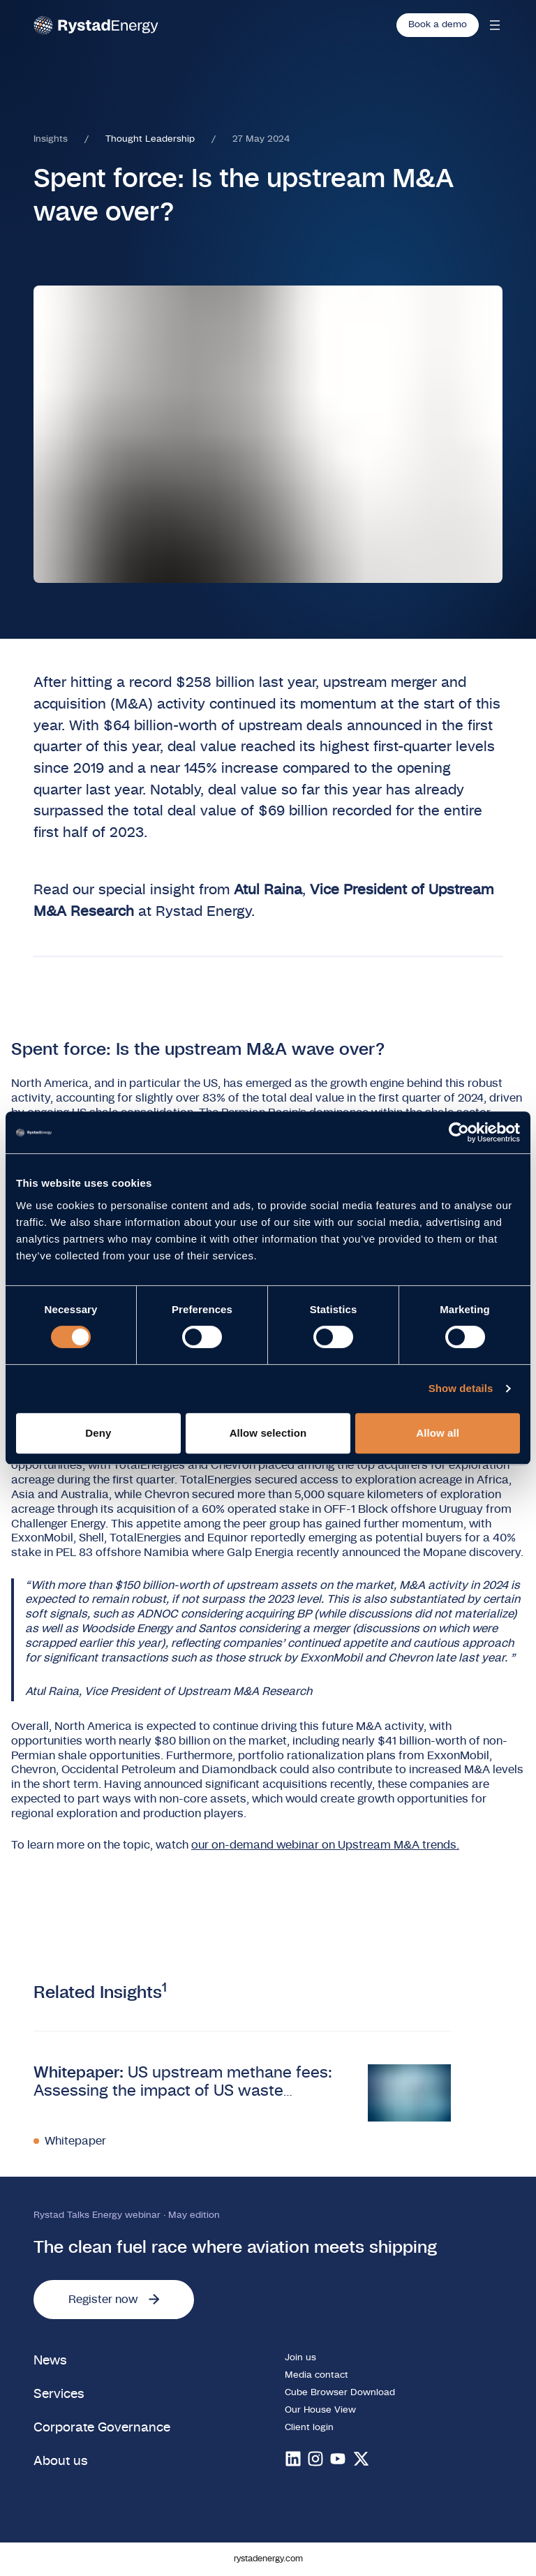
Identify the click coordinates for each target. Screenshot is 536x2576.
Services (59, 2394)
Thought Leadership (150, 139)
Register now (113, 2299)
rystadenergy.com (268, 2559)
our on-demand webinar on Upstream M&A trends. (325, 1845)
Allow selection (268, 1433)
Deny (98, 1433)
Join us (300, 2357)
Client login (309, 2427)
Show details (461, 1388)
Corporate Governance (102, 2427)
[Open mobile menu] (495, 25)
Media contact (316, 2375)
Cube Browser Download (340, 2392)
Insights (51, 139)
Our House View (320, 2410)
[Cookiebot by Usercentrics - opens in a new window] (459, 1132)
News (50, 2360)
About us (61, 2461)
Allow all (437, 1433)
